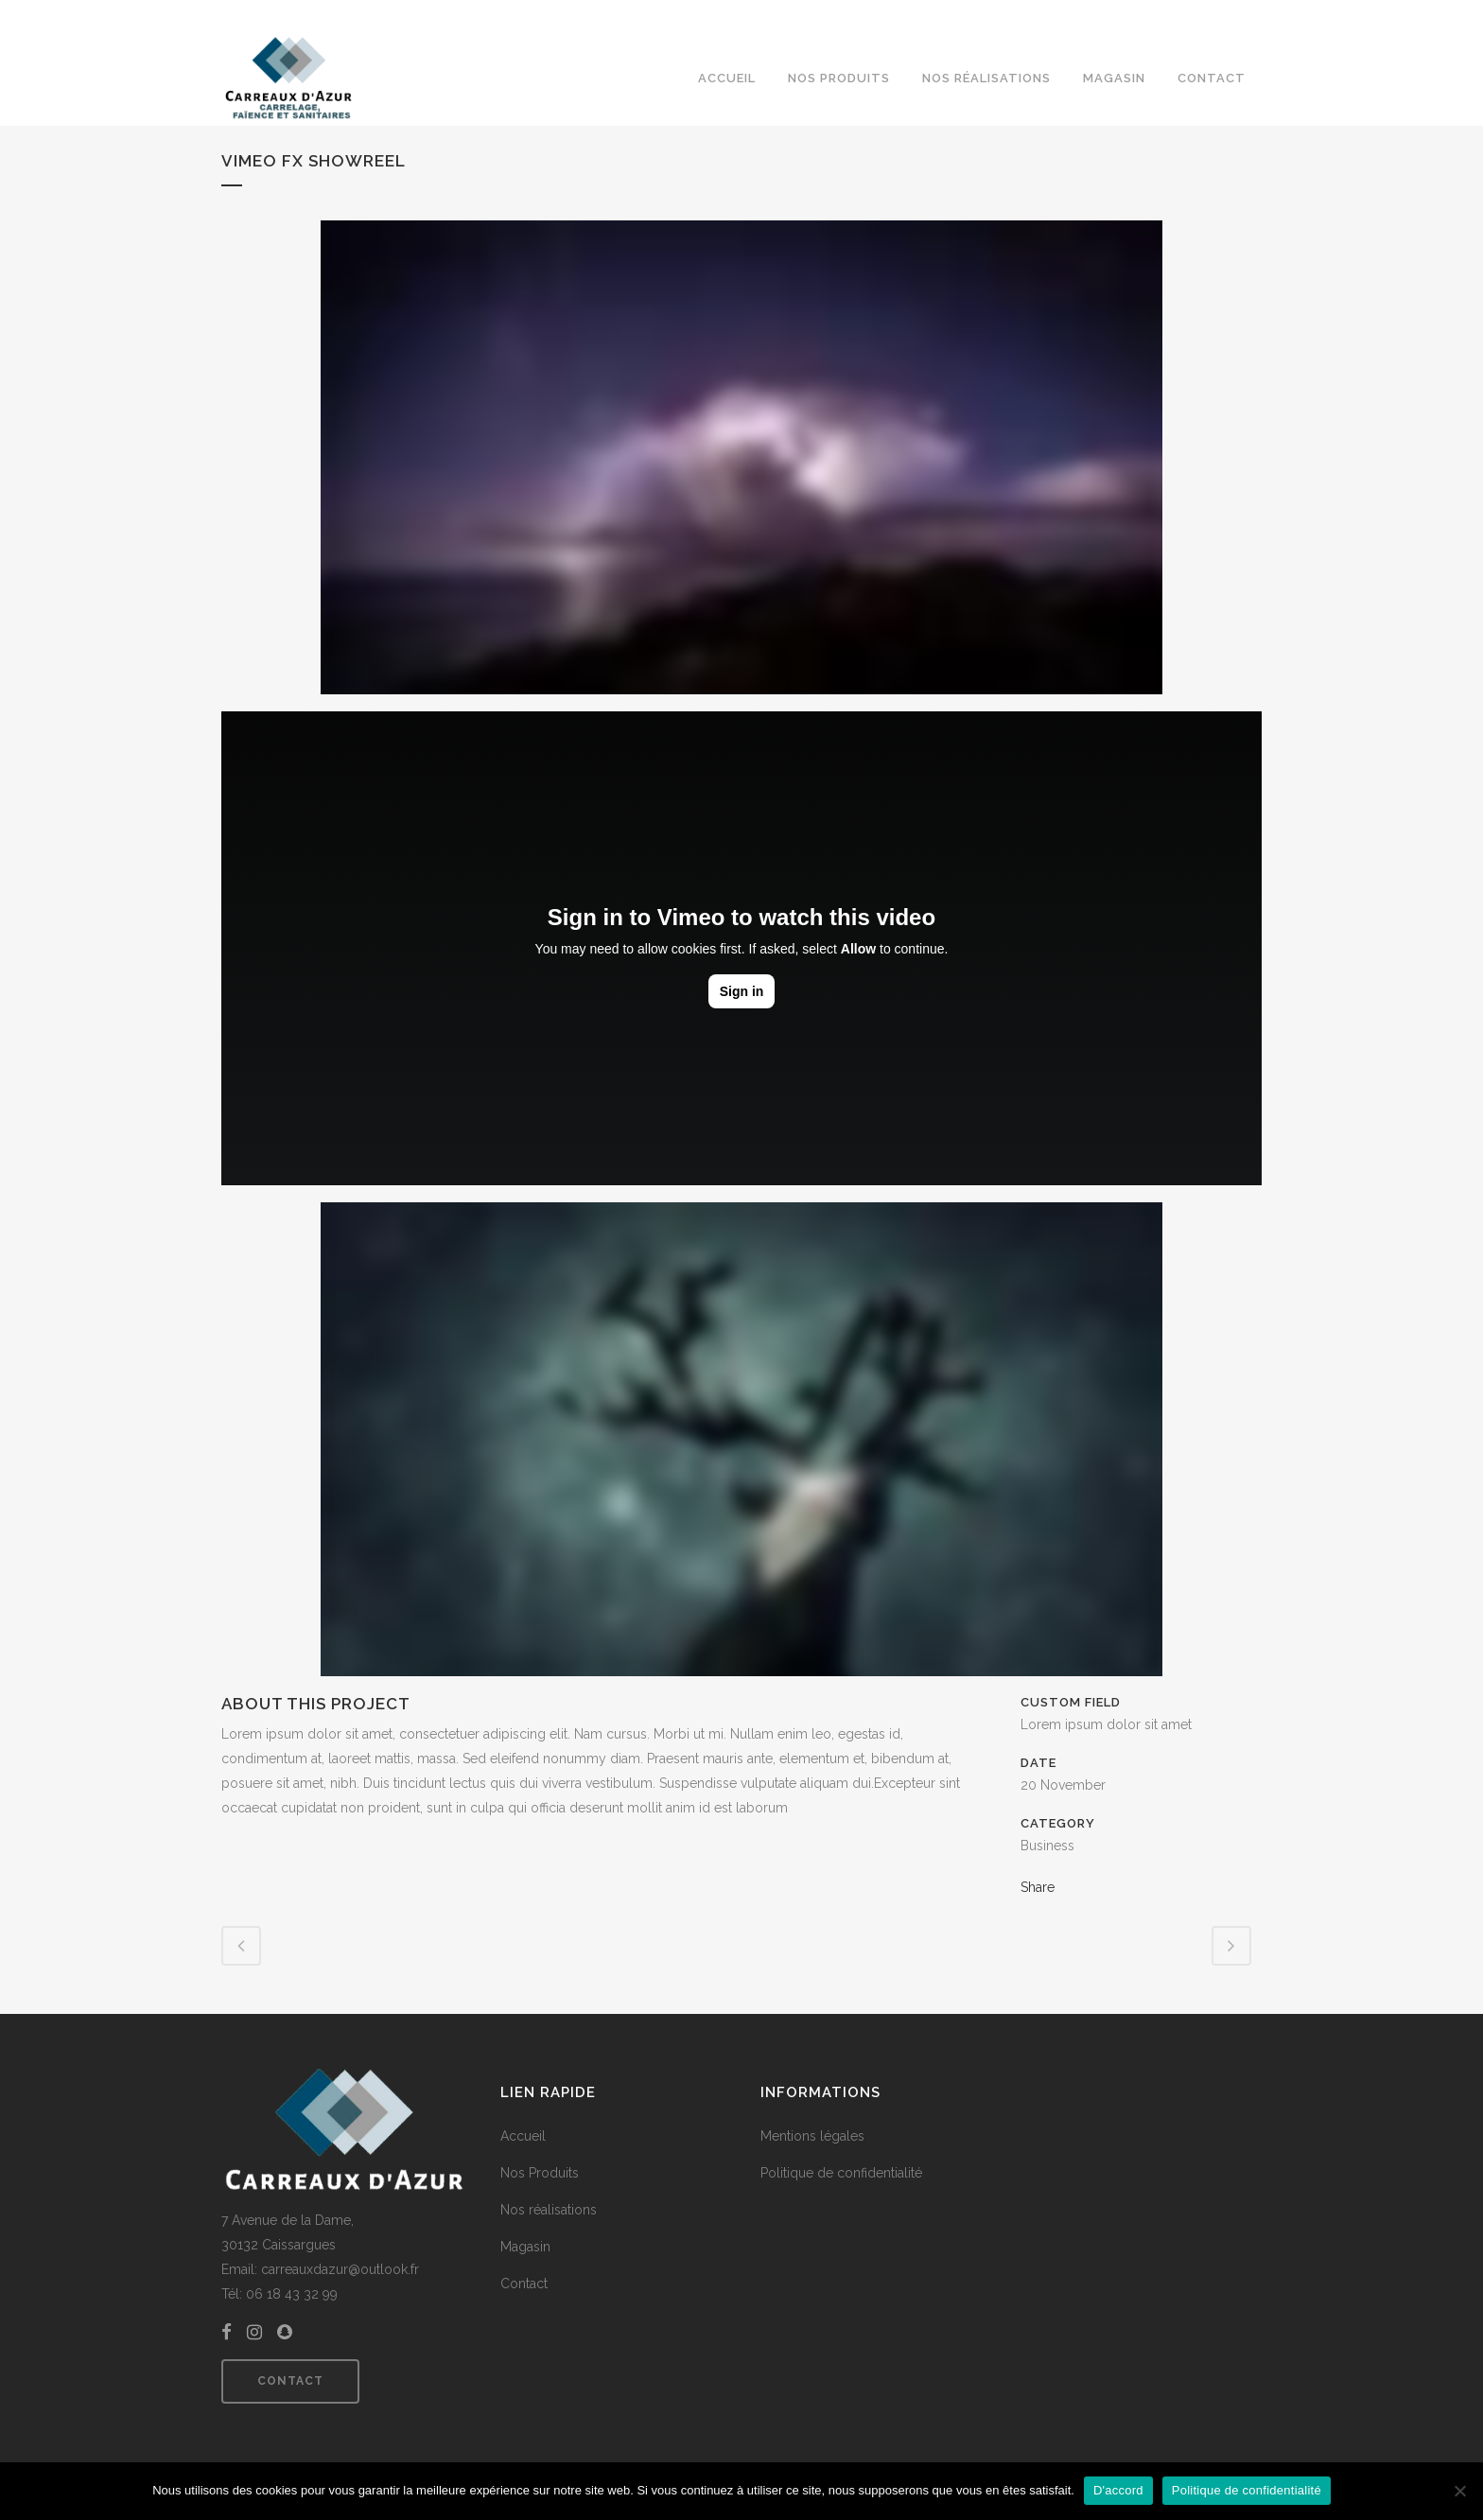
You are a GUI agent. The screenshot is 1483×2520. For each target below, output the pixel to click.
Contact (290, 2381)
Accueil (523, 2136)
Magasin (525, 2246)
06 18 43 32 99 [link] (292, 2293)
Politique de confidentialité (841, 2172)
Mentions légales (812, 2136)
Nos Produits (539, 2172)
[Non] (1459, 2490)
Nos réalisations (548, 2209)
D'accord (1118, 2490)
